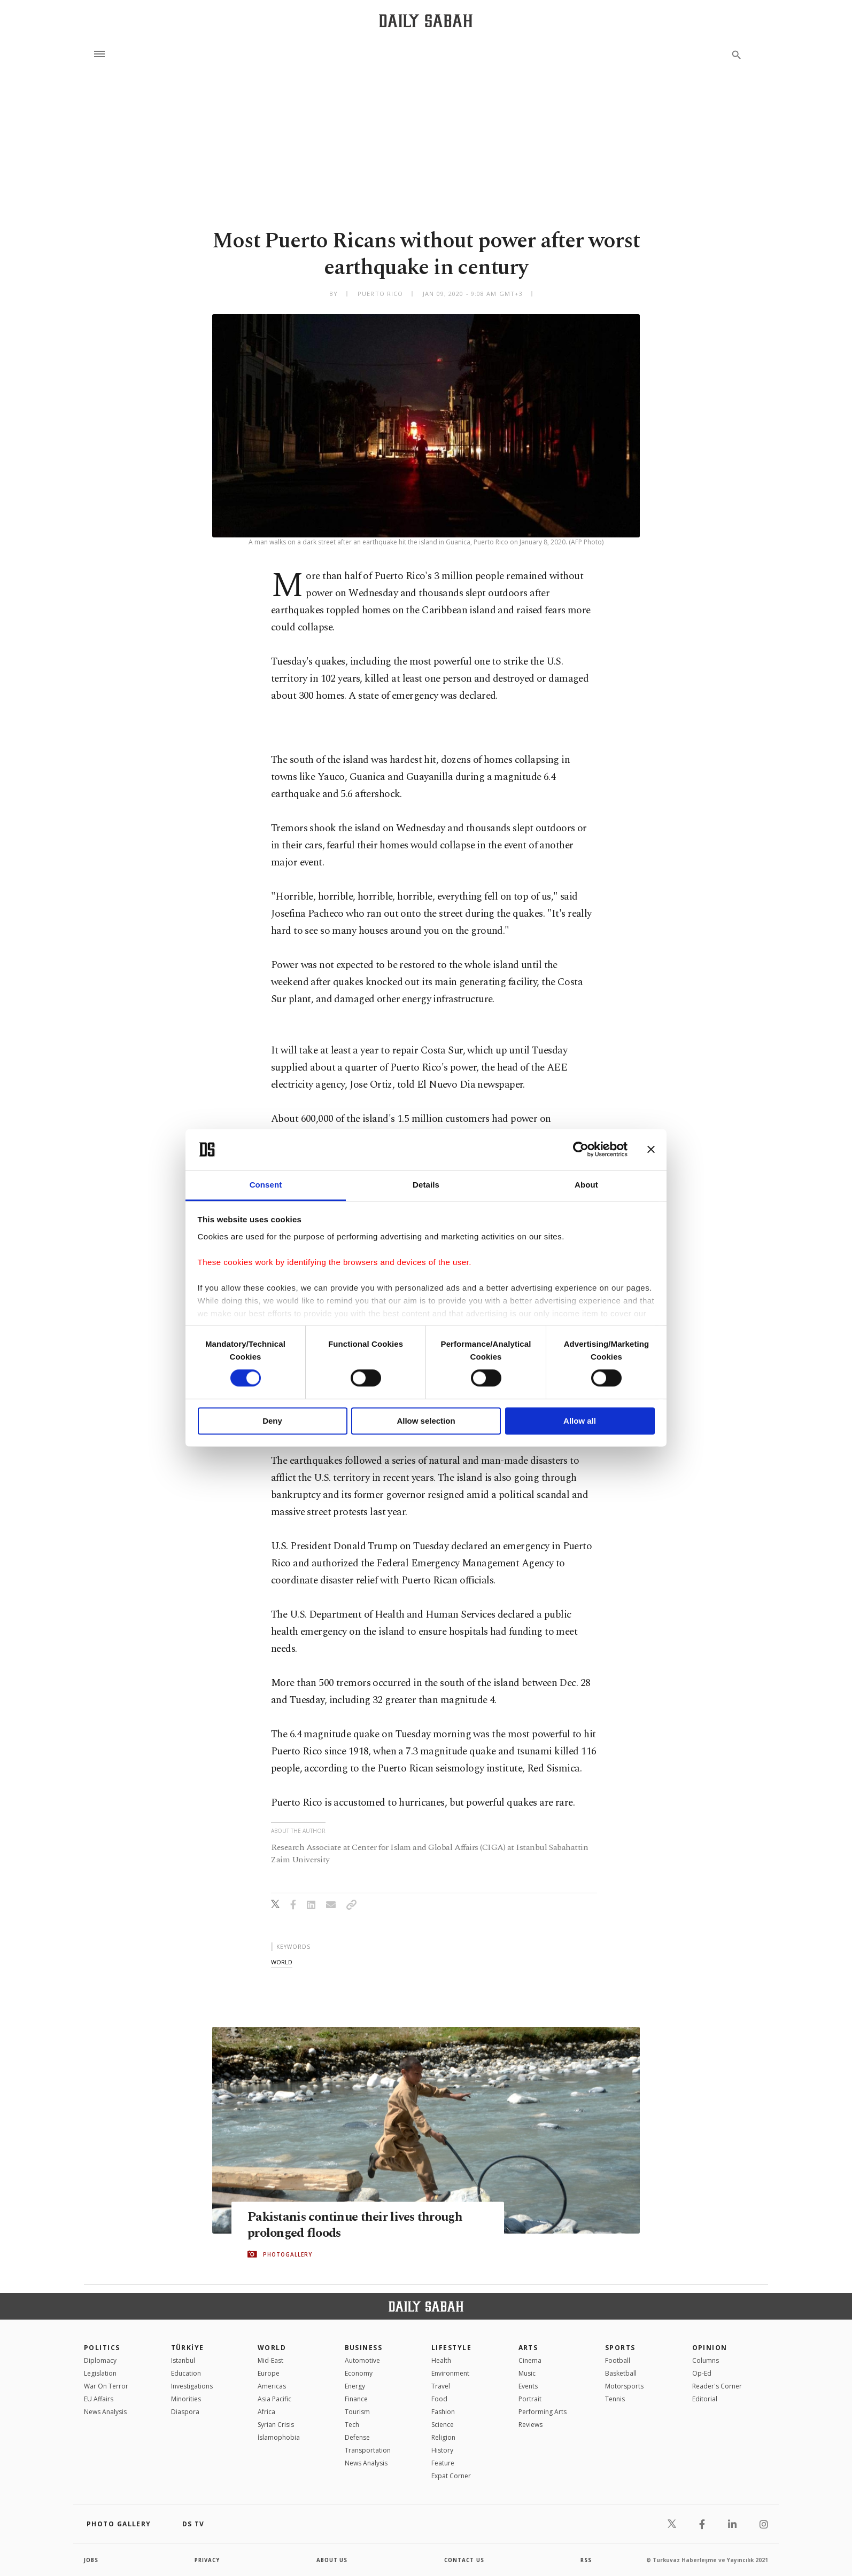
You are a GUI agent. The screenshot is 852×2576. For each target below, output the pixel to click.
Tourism (357, 2411)
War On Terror (106, 2386)
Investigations (192, 2386)
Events (528, 2386)
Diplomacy (100, 2360)
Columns (705, 2360)
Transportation (368, 2450)
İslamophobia (279, 2437)
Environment (450, 2373)
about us (332, 2560)
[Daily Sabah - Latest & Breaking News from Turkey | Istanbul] (426, 20)
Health (441, 2360)
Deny (272, 1420)
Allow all (579, 1420)
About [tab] (586, 1184)
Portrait (529, 2398)
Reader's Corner (717, 2386)
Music (527, 2373)
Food (439, 2398)
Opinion (709, 2347)
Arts (528, 2347)
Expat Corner (451, 2475)
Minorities (186, 2398)
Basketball (621, 2373)
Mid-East (270, 2360)
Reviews (530, 2424)
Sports (620, 2347)
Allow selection (426, 1420)
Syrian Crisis (276, 2424)
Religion (443, 2437)
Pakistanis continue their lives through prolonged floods (359, 2225)
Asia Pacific (274, 2398)
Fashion (443, 2411)
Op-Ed (701, 2373)
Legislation (100, 2373)
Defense (357, 2437)
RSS (586, 2560)
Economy (359, 2373)
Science (442, 2424)
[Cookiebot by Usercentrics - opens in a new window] (581, 1150)
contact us (465, 2560)
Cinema (529, 2360)
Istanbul (183, 2360)
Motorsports (624, 2386)
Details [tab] (426, 1184)
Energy (355, 2386)
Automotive (362, 2360)
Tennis (615, 2398)
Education (186, 2373)
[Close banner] (651, 1149)
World (272, 2347)
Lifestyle (451, 2347)
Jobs (91, 2560)
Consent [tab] (266, 1184)
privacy (207, 2560)
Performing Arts (542, 2411)
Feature (442, 2463)
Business (364, 2347)
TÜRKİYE (187, 2347)
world (281, 1962)
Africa (266, 2411)
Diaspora (185, 2411)
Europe (269, 2373)
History (442, 2450)
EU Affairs (98, 2398)
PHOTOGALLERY (287, 2254)
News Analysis (105, 2411)
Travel (440, 2386)
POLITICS (102, 2347)
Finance (356, 2398)
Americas (272, 2386)
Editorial (704, 2398)
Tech (352, 2424)
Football (617, 2360)
